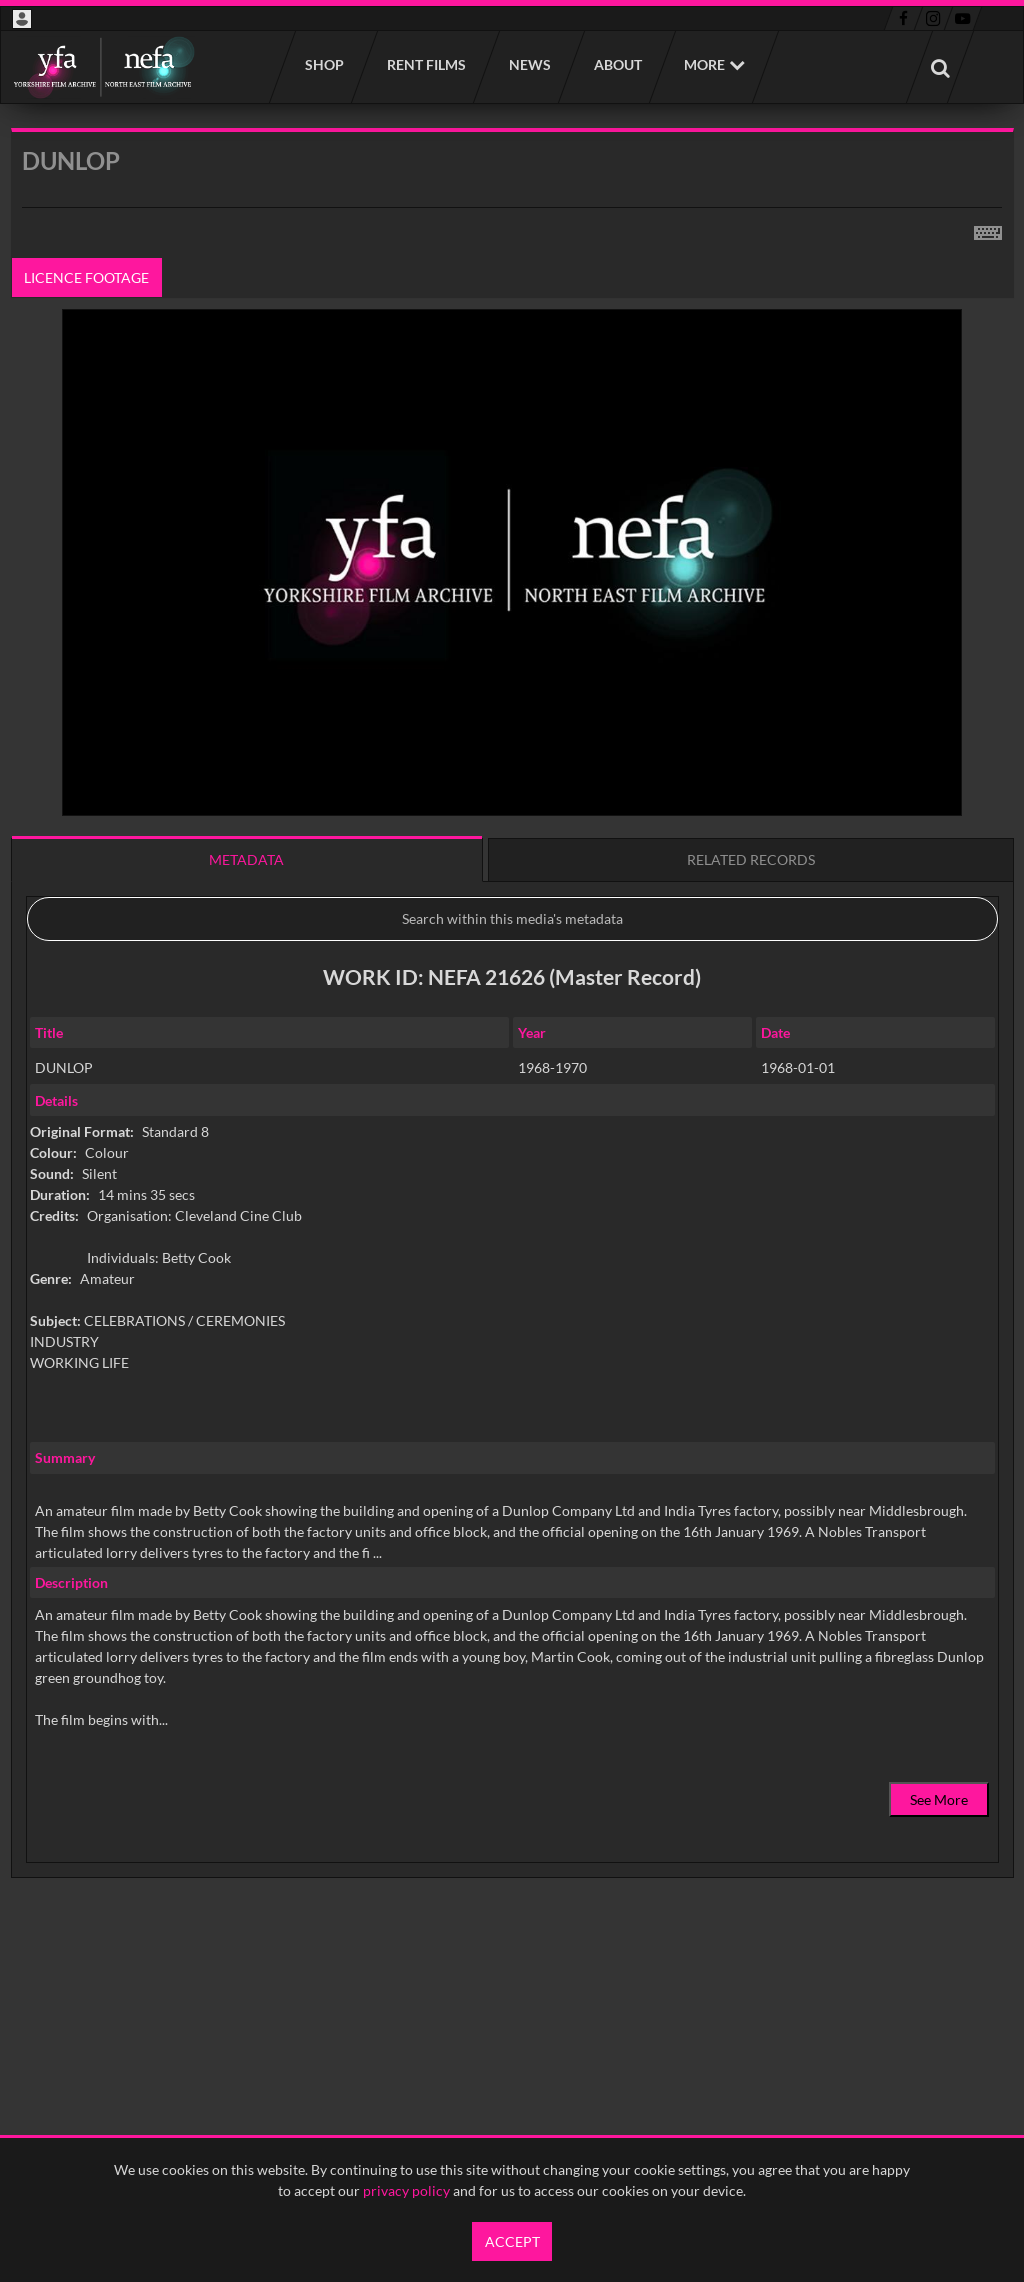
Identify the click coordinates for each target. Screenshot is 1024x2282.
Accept (512, 2241)
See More (939, 1799)
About (617, 64)
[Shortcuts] (988, 229)
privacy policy (406, 2190)
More (704, 64)
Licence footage (86, 277)
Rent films (425, 64)
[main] (512, 1054)
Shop (323, 64)
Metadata (246, 859)
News (529, 64)
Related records (751, 859)
